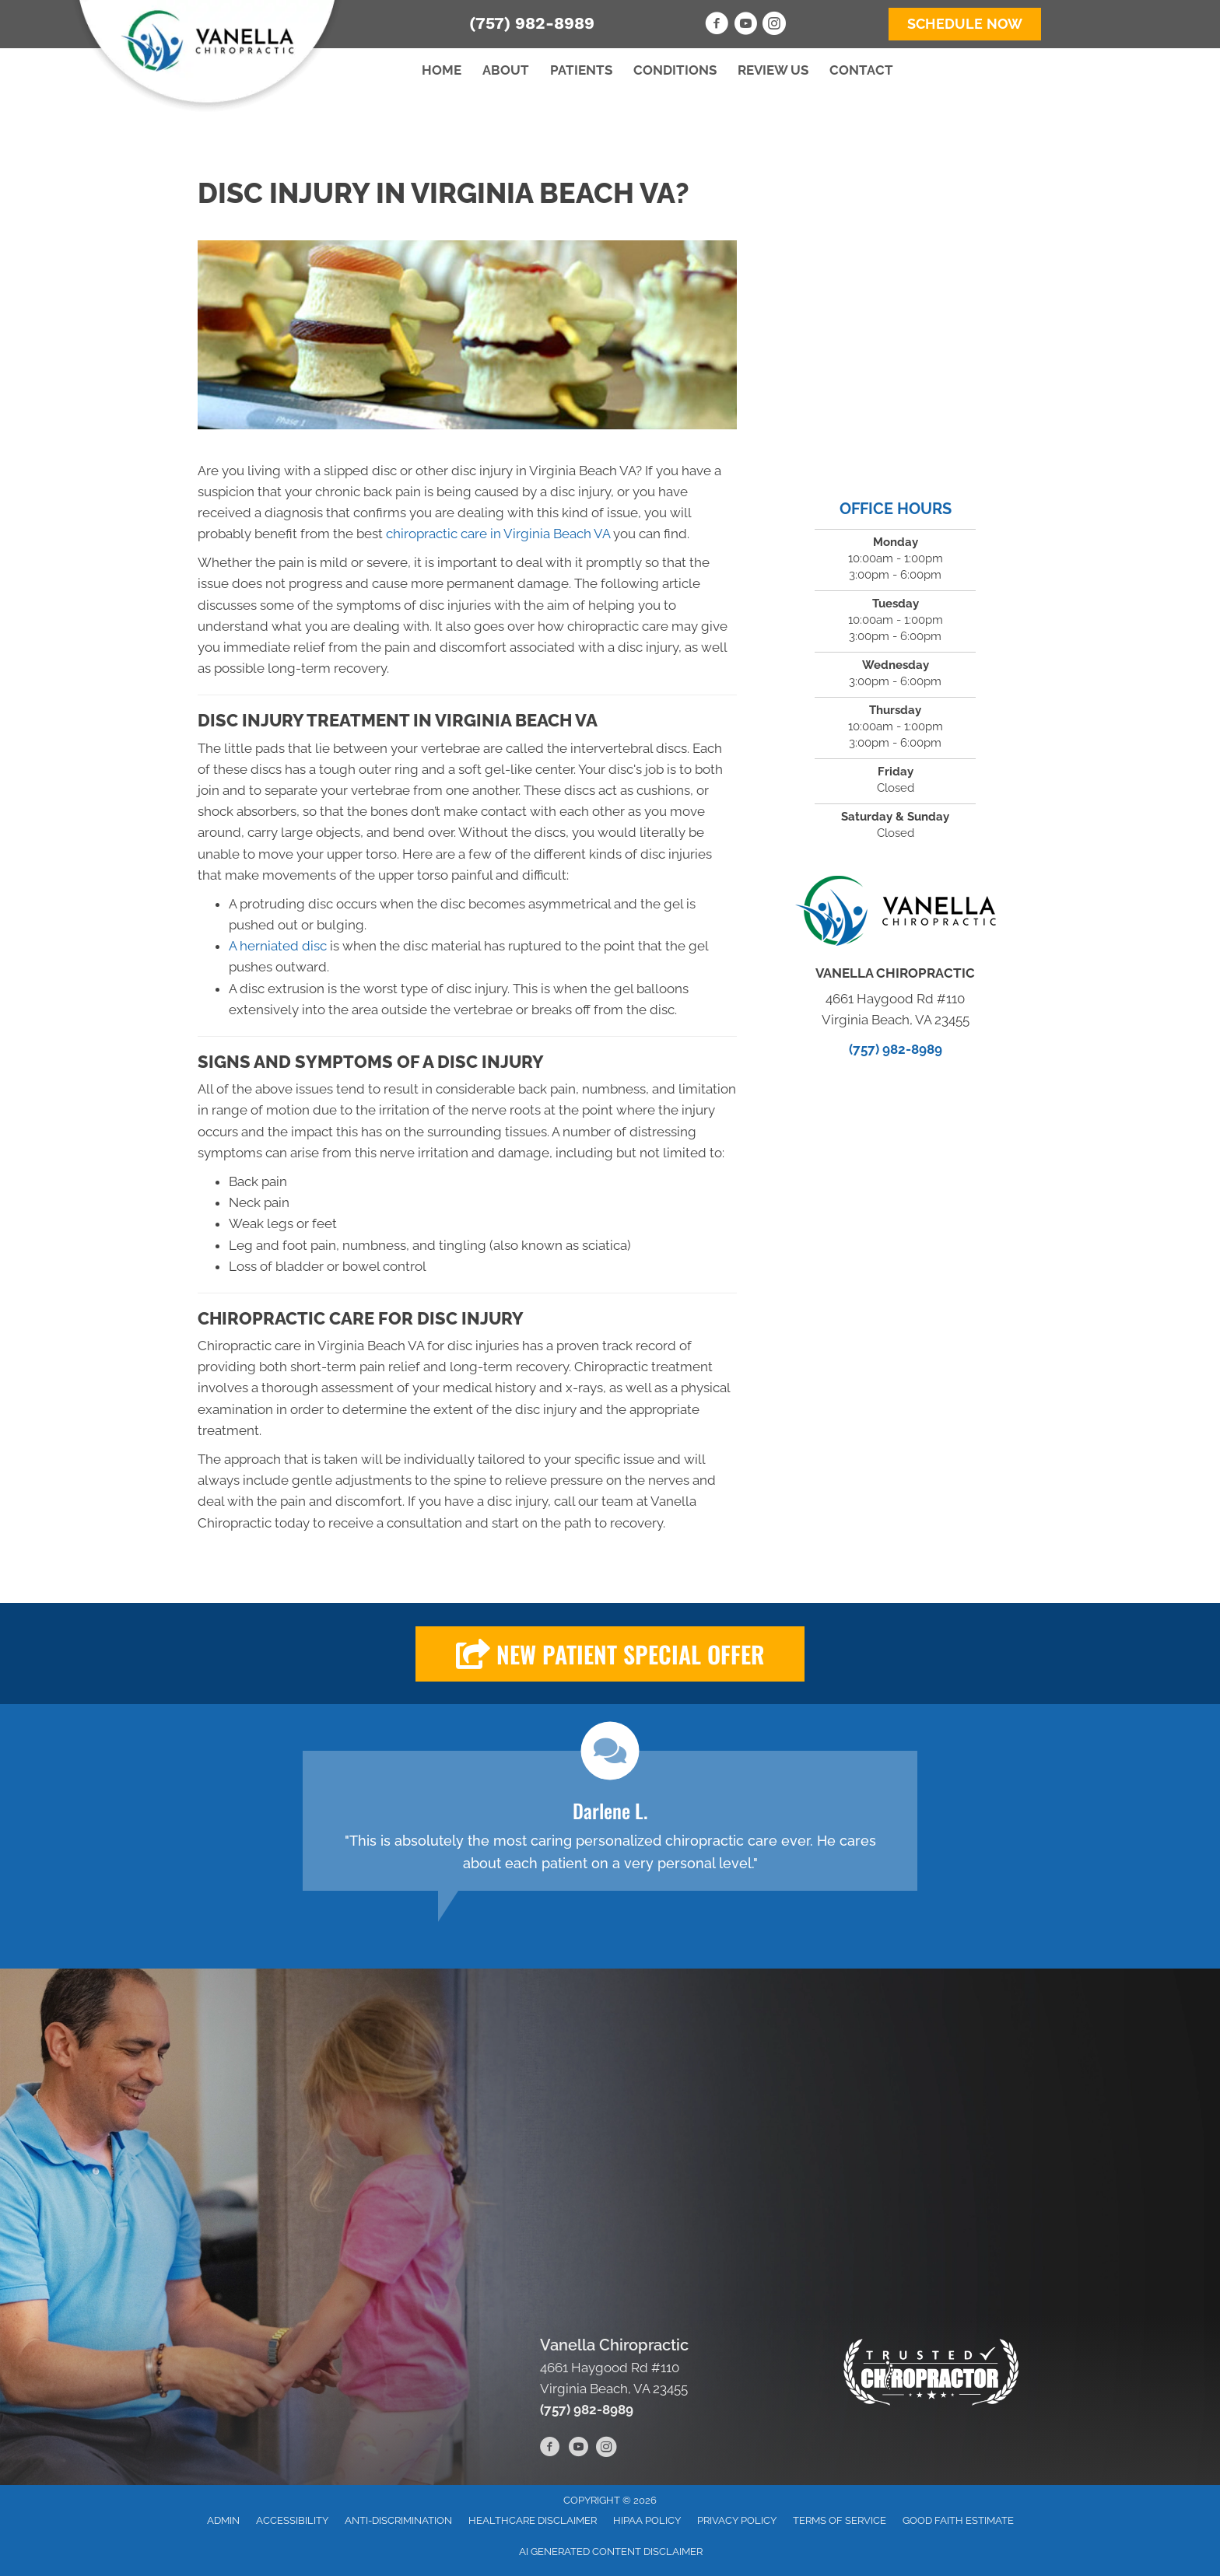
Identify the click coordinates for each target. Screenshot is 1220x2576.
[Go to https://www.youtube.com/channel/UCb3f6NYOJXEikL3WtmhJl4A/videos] (745, 26)
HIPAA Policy (647, 2520)
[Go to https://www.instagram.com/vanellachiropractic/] (774, 26)
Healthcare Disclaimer (532, 2520)
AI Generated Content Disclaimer (611, 2551)
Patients (581, 70)
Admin (223, 2520)
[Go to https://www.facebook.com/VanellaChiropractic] (716, 26)
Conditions (675, 70)
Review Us (773, 70)
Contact (861, 70)
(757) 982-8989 (531, 23)
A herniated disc (278, 946)
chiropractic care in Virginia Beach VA (498, 533)
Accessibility (292, 2520)
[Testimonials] (610, 1821)
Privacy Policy (737, 2520)
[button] (610, 1654)
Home (441, 70)
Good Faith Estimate (958, 2520)
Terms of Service (839, 2520)
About (505, 70)
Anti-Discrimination (398, 2520)
